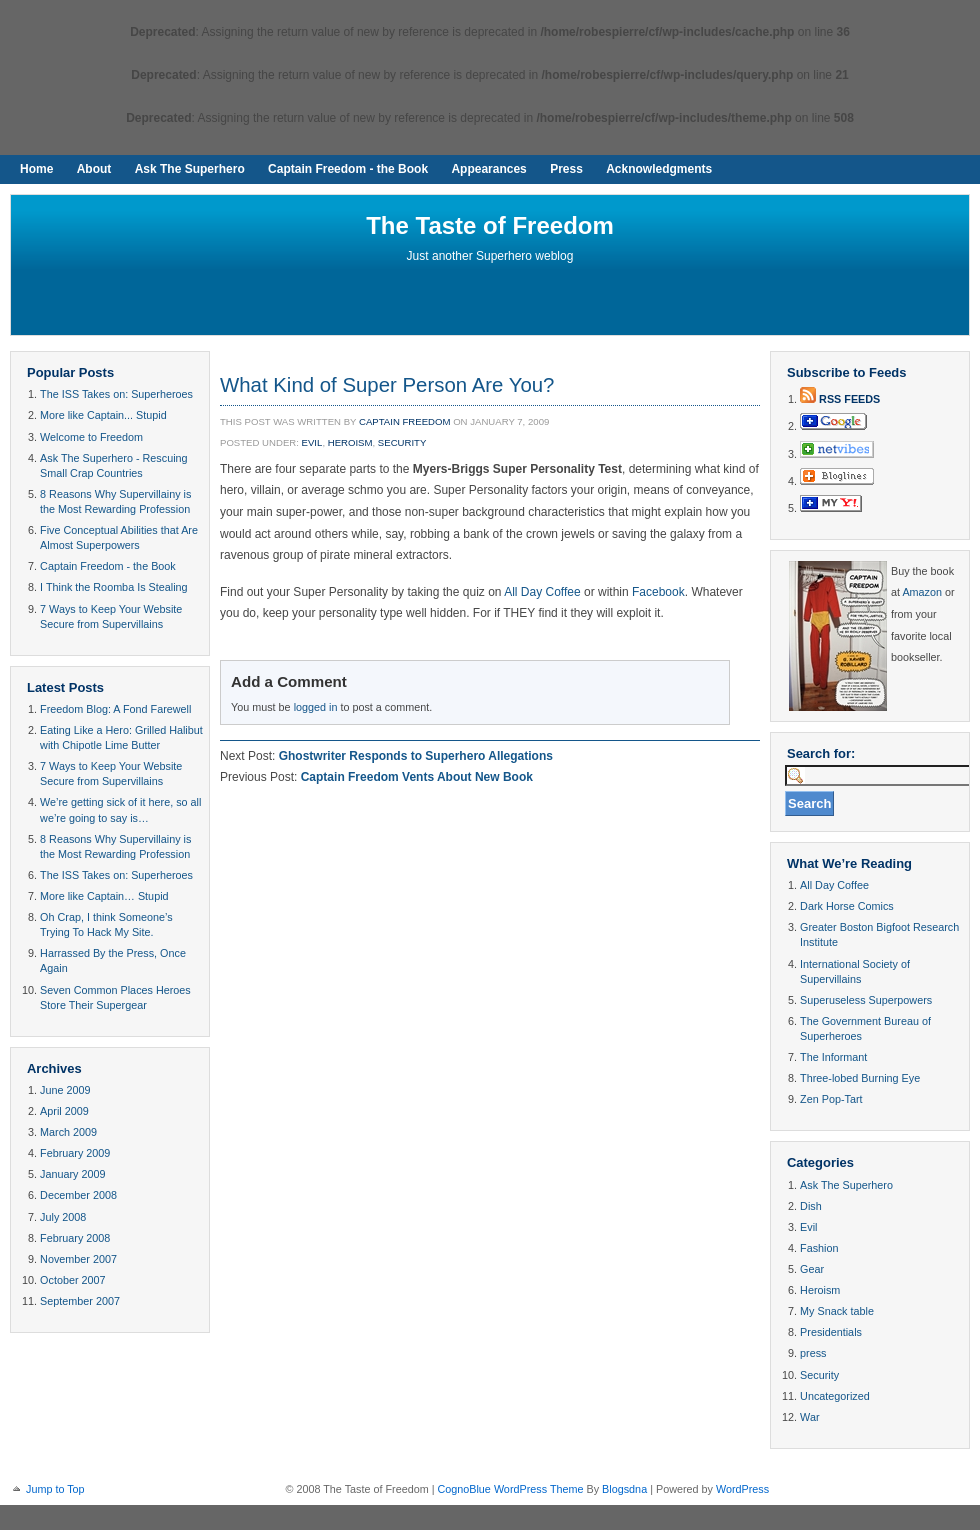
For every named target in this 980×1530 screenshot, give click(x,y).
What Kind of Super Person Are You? (387, 385)
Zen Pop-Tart (831, 1099)
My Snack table (837, 1311)
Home (36, 169)
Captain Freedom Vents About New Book (417, 777)
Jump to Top (55, 1489)
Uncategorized (835, 1396)
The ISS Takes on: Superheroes (116, 394)
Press (566, 169)
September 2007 (80, 1301)
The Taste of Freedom (490, 225)
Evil (312, 442)
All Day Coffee (542, 592)
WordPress (742, 1489)
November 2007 (78, 1259)
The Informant (833, 1057)
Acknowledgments (659, 169)
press (813, 1353)
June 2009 (65, 1090)
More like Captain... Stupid (103, 415)
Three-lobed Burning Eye (860, 1078)
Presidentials (831, 1332)
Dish (811, 1206)
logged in (316, 707)
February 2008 (75, 1238)
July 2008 (63, 1217)
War (809, 1417)
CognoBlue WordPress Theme (510, 1489)
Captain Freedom (405, 421)
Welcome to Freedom (91, 437)
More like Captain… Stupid (104, 896)
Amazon (922, 592)
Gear (812, 1269)
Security (402, 442)
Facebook (658, 592)
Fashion (819, 1248)
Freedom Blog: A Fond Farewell (115, 709)
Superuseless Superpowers (866, 1000)
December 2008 (78, 1195)
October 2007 (72, 1280)
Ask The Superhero (190, 169)
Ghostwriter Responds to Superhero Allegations (416, 756)
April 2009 (64, 1111)
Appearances (488, 169)
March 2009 (68, 1132)
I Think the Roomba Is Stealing (113, 587)
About (94, 169)
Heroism (350, 442)
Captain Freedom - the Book (348, 169)
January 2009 (72, 1174)
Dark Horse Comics (847, 906)
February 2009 (75, 1153)
